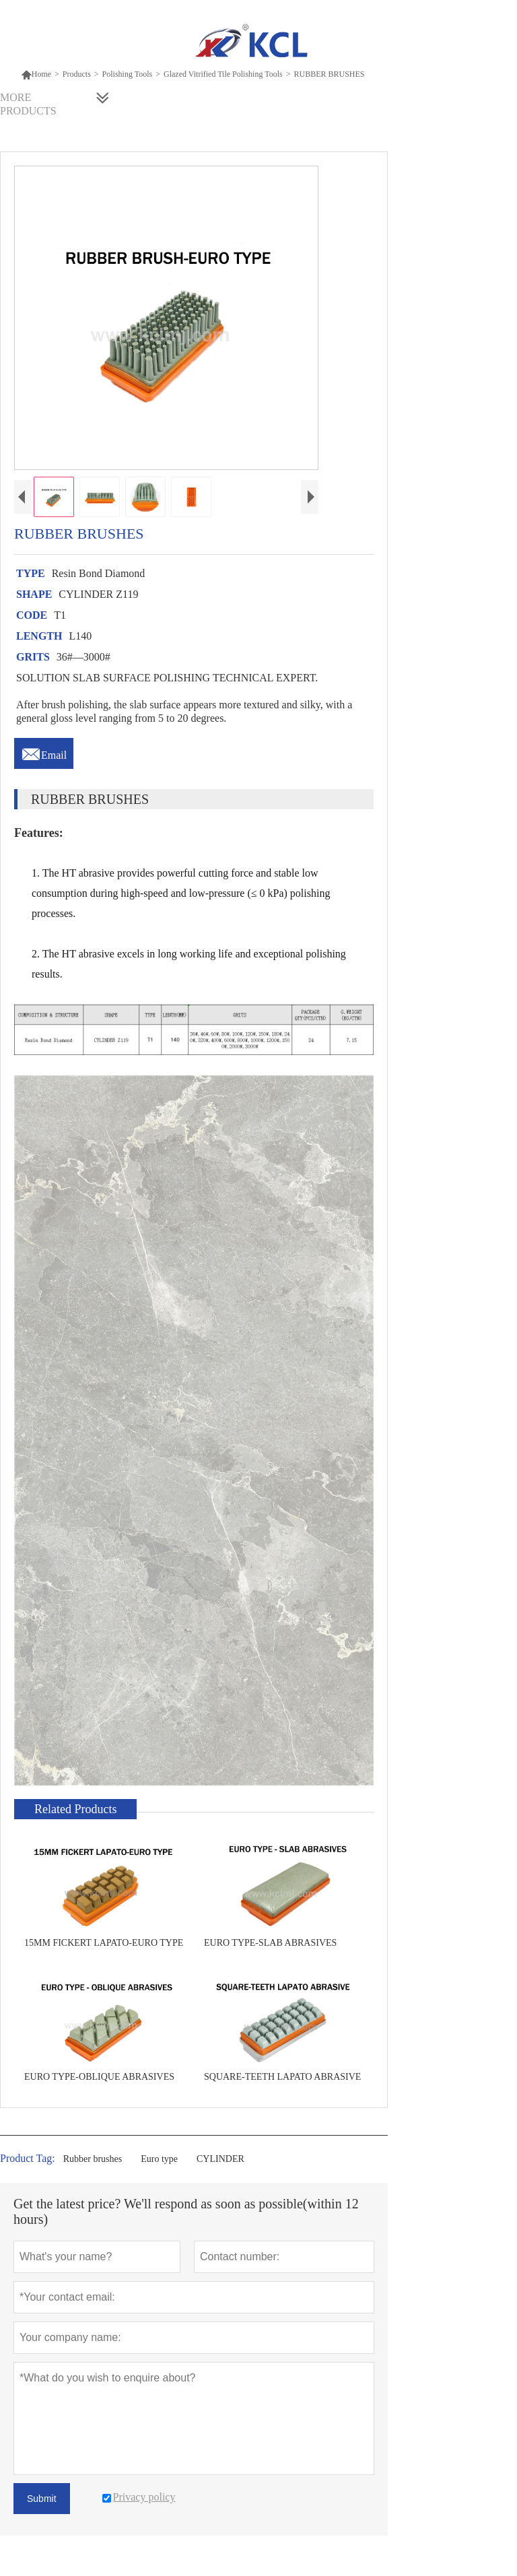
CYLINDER (220, 2159)
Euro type (159, 2159)
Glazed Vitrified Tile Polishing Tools (223, 74)
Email (44, 751)
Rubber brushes (93, 2159)
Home (36, 74)
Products (77, 74)
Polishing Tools (127, 74)
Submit (42, 2498)
